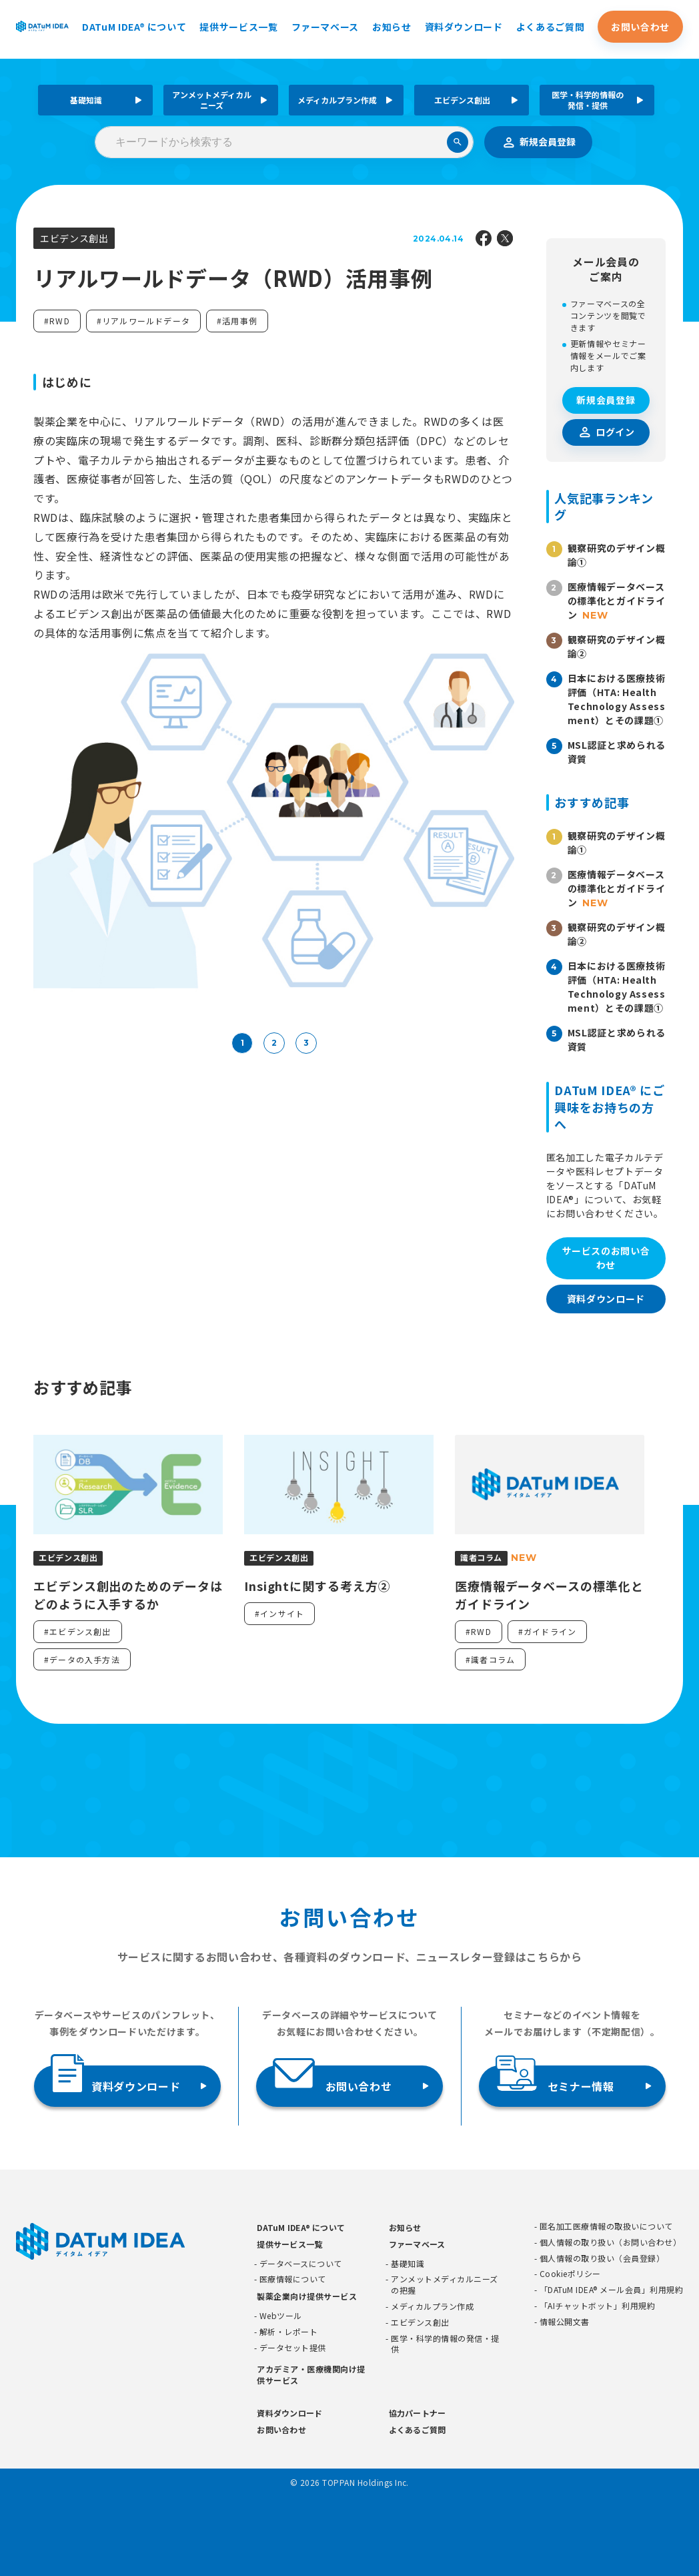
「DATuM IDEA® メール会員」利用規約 (611, 2289)
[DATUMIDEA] (42, 26)
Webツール (280, 2315)
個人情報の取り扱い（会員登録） (602, 2258)
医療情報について (292, 2279)
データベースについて (300, 2263)
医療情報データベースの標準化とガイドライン (616, 600)
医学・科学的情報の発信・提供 (588, 100)
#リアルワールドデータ (143, 320)
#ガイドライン (547, 1631)
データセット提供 (292, 2347)
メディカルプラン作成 (337, 99)
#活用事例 (237, 320)
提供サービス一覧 (238, 26)
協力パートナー (417, 2413)
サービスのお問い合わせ (606, 1257)
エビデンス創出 (462, 99)
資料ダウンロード (464, 26)
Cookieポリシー (570, 2273)
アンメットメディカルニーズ (211, 100)
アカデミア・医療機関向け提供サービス (311, 2374)
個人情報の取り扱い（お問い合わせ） (610, 2242)
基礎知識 (86, 99)
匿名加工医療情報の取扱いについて (606, 2226)
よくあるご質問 (550, 26)
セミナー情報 (555, 2080)
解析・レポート (288, 2331)
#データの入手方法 (82, 1659)
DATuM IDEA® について (134, 26)
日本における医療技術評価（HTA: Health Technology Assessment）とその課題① (617, 699)
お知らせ (392, 26)
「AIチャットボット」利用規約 (597, 2305)
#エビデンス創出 (77, 1631)
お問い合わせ (640, 26)
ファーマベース (325, 26)
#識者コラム (490, 1659)
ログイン (615, 431)
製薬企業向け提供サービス (307, 2296)
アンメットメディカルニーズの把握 (444, 2285)
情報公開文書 (565, 2321)
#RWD (57, 320)
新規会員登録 (538, 142)
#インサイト (279, 1613)
